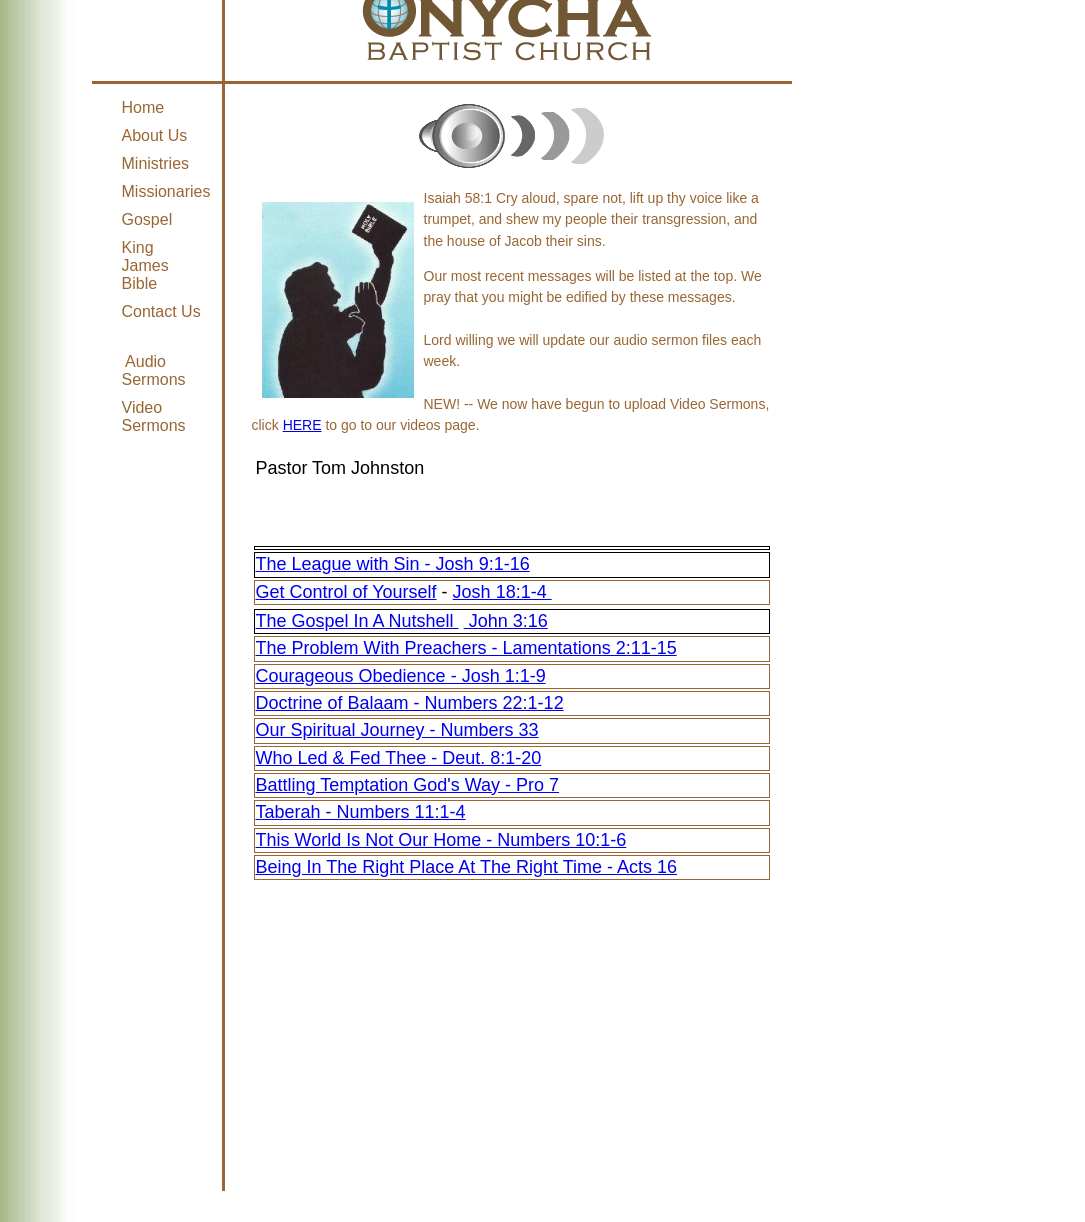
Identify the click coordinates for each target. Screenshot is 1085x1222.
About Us (155, 135)
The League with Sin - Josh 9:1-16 (393, 564)
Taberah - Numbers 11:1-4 (361, 812)
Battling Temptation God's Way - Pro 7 (408, 785)
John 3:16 (506, 621)
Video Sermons (154, 416)
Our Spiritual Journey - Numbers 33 (397, 730)
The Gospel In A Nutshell (357, 621)
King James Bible (145, 265)
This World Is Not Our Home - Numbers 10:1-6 (441, 840)
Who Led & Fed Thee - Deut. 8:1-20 (399, 758)
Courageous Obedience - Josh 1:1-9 (401, 676)
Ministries (156, 163)
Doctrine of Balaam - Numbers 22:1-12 (410, 703)
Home (143, 107)
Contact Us (161, 311)
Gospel (147, 219)
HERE (302, 425)
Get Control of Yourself (346, 592)
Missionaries (166, 191)
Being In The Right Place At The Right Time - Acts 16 (467, 867)
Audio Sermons (154, 370)
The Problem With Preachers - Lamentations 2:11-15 (466, 648)
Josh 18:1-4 (502, 592)
